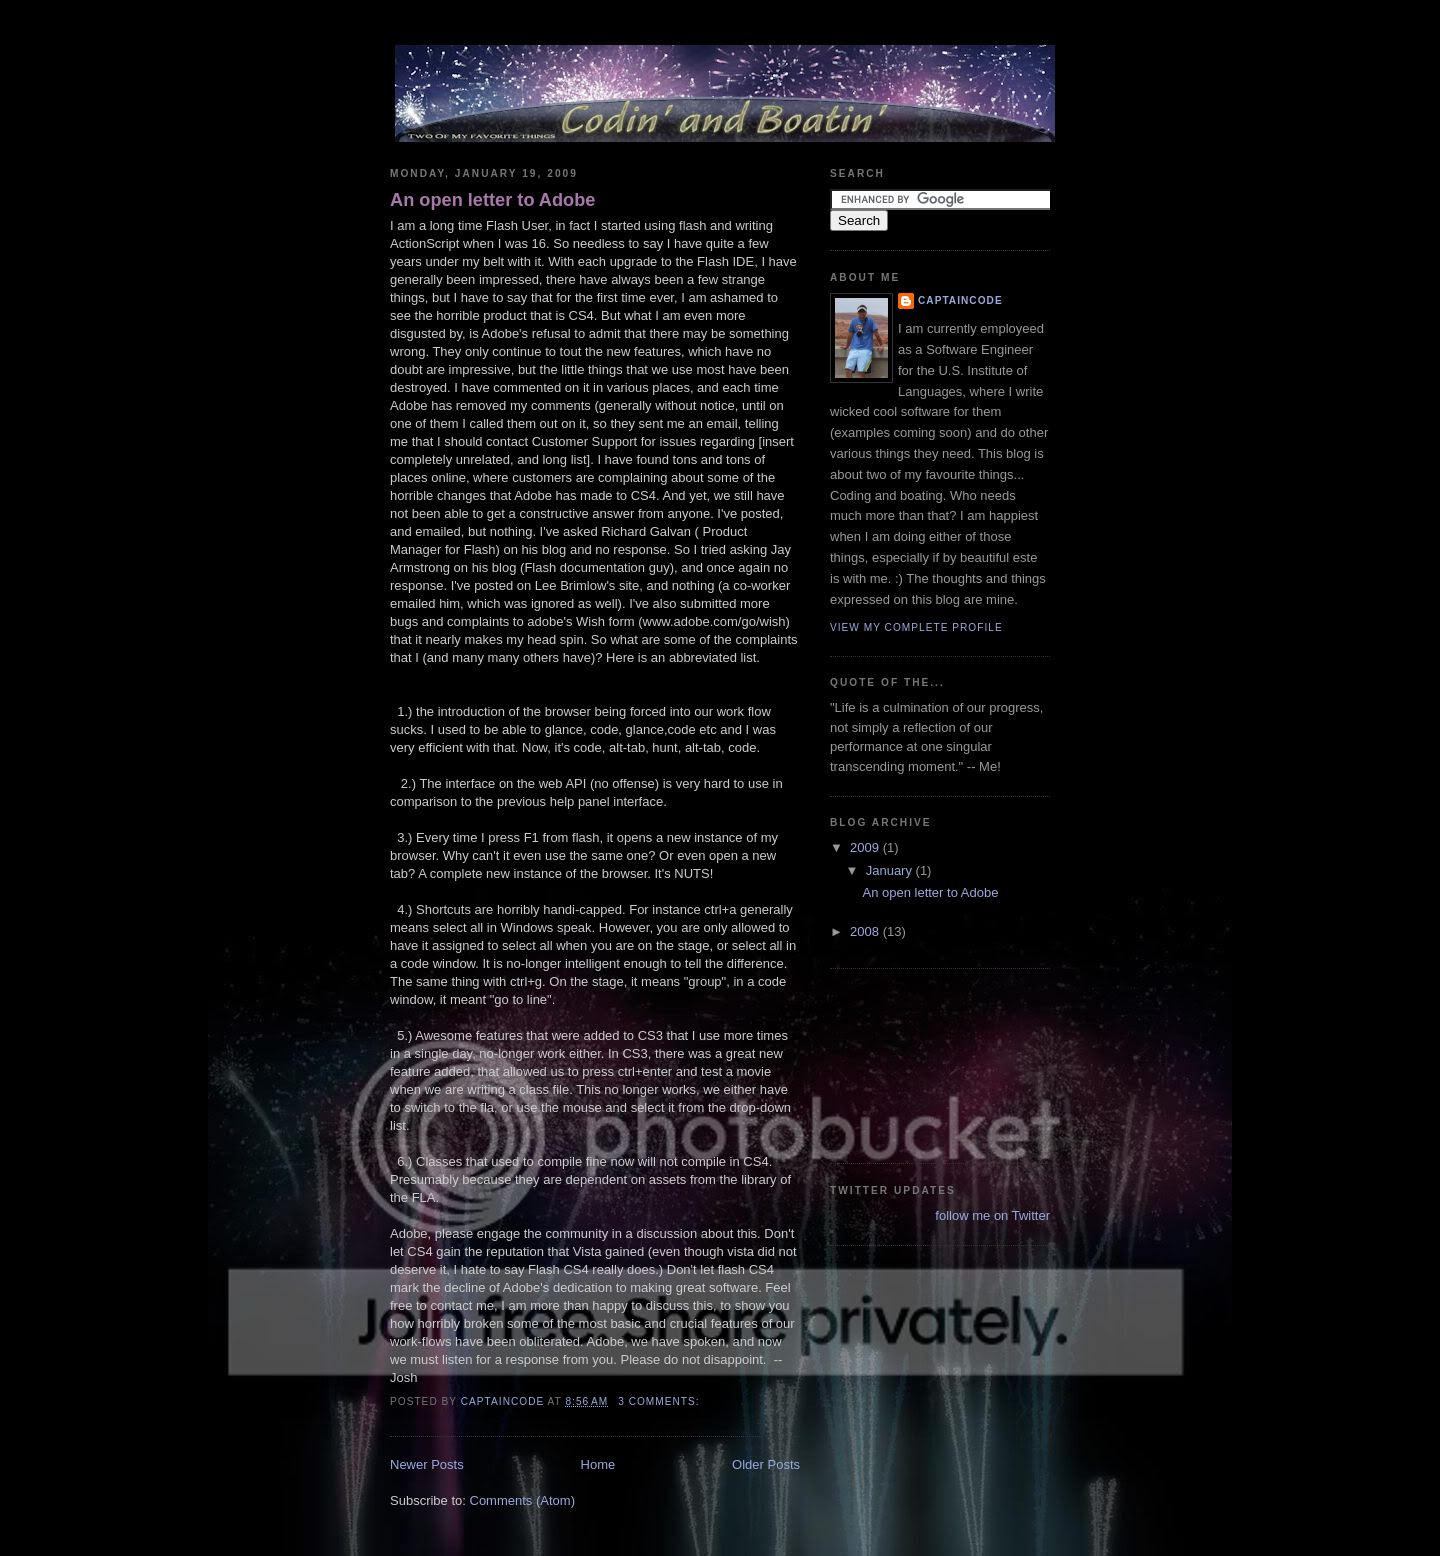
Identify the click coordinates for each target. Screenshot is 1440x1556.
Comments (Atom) (522, 1500)
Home (598, 1464)
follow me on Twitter (992, 1215)
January (891, 870)
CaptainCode (960, 300)
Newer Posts (427, 1464)
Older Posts (766, 1464)
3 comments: (660, 1401)
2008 (866, 931)
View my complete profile (916, 627)
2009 (866, 847)
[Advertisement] (920, 1063)
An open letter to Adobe (492, 200)
